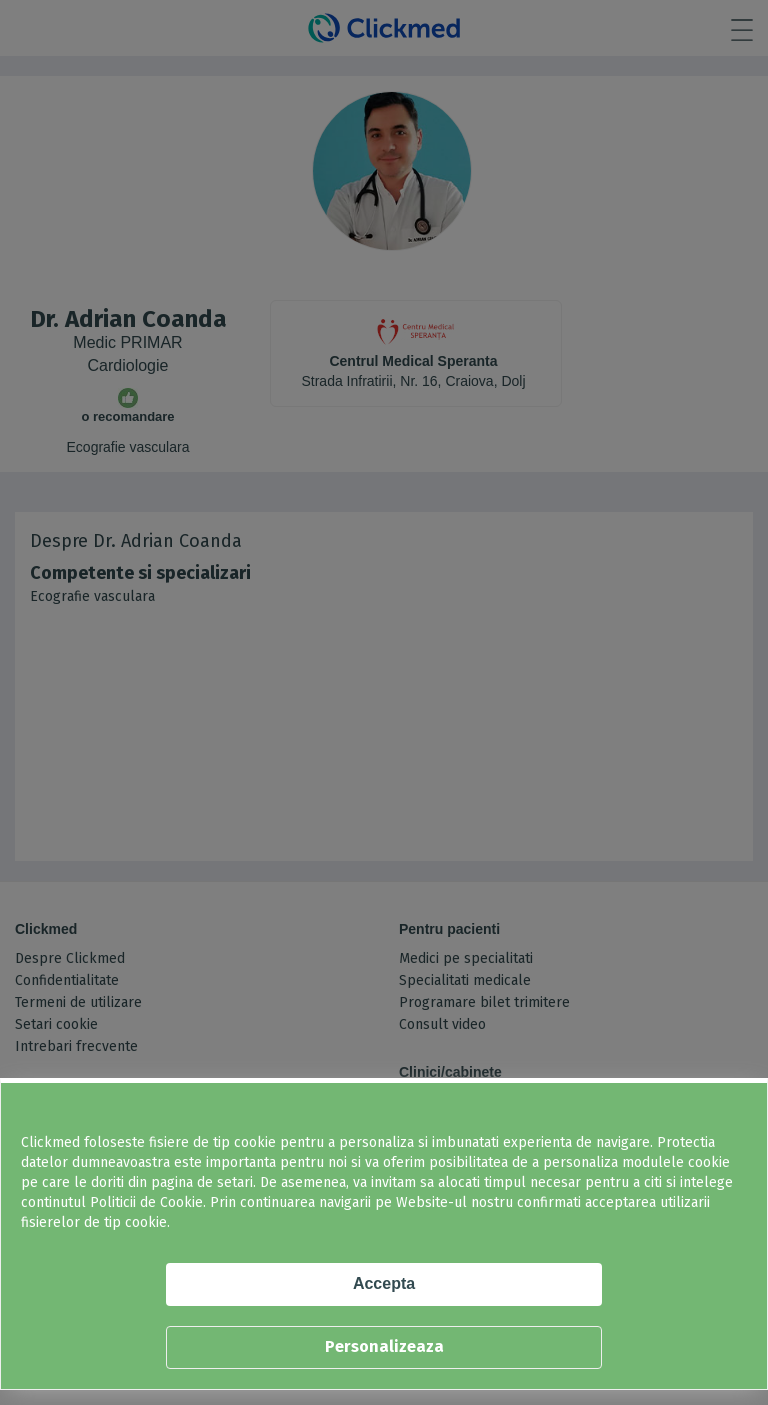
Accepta (384, 1283)
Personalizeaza (384, 1346)
